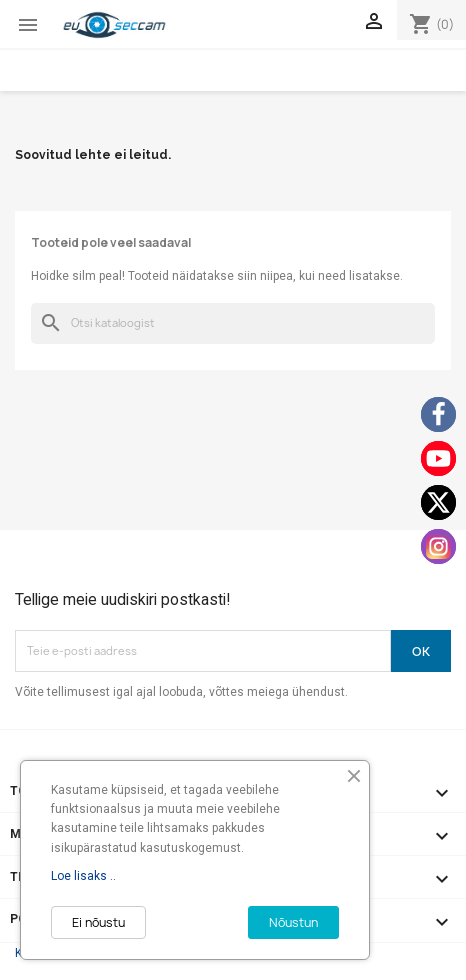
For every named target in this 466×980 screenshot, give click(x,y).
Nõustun (293, 922)
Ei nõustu (98, 922)
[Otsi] (233, 323)
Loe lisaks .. (83, 876)
